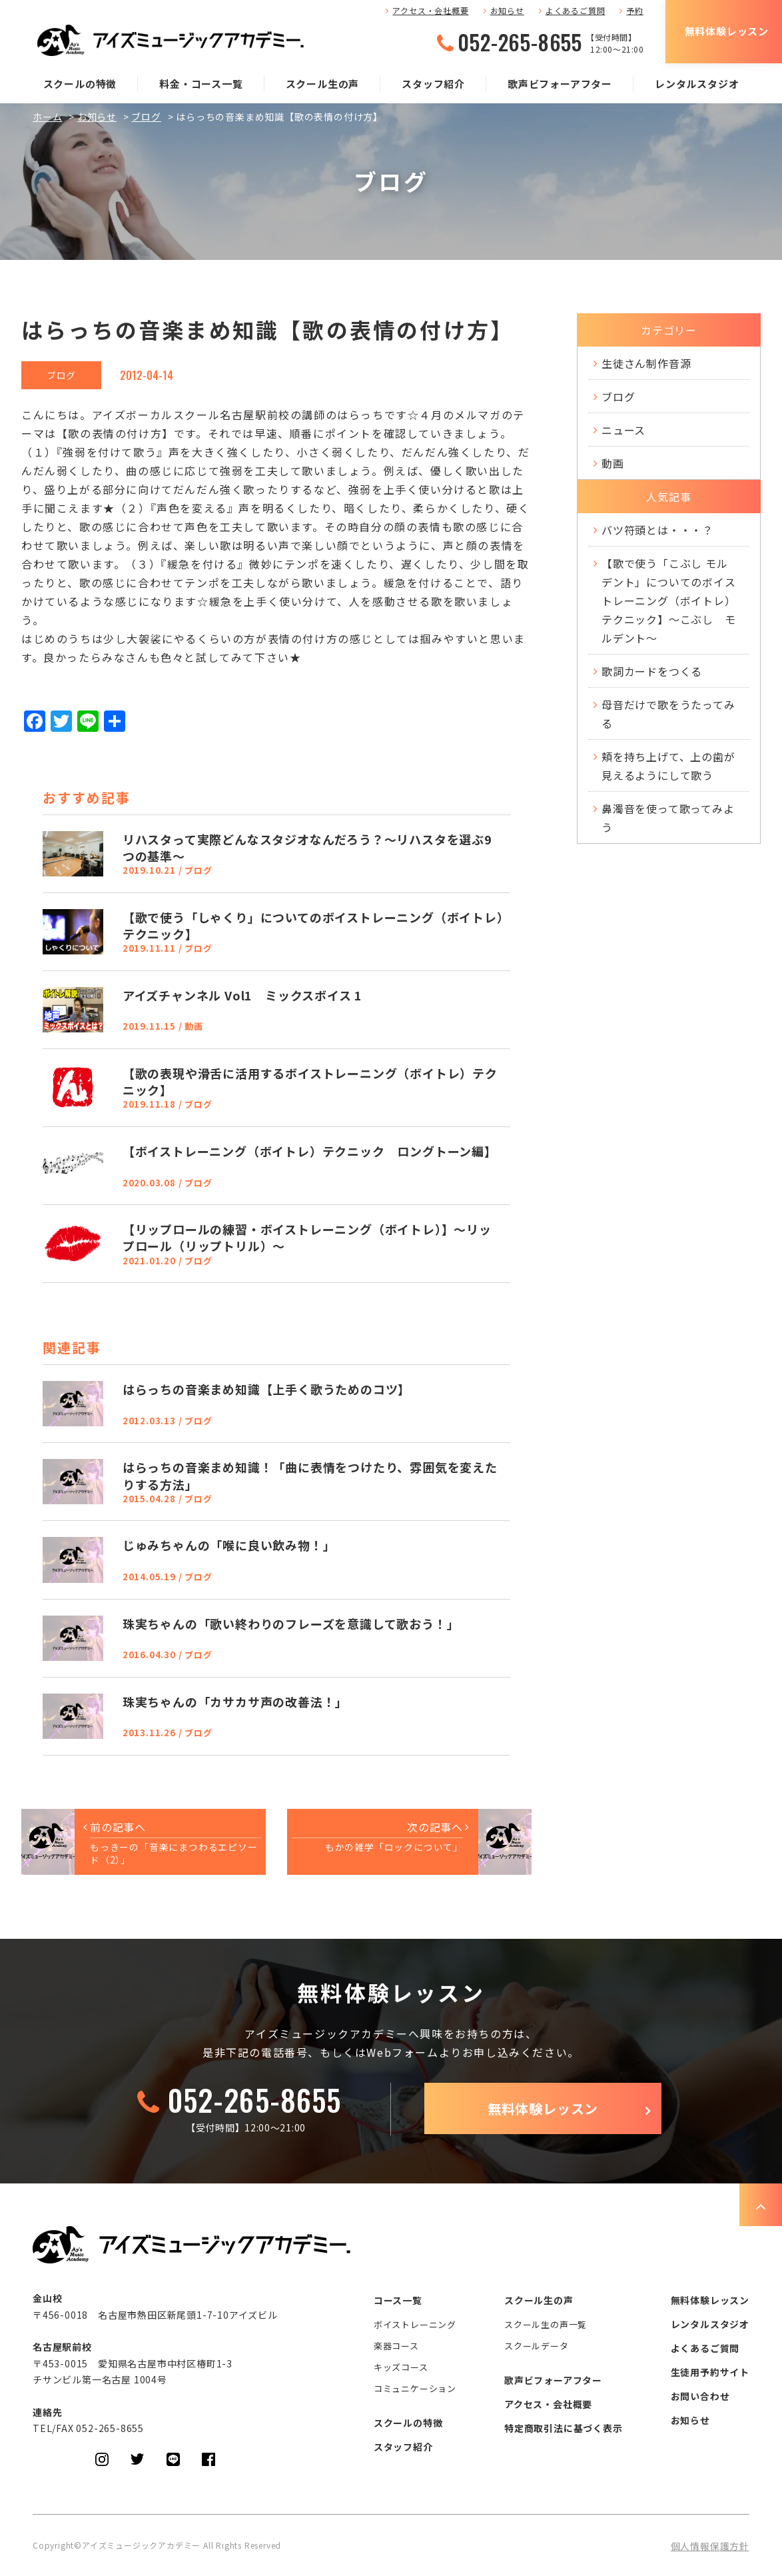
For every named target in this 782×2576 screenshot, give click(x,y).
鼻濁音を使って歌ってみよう (668, 817)
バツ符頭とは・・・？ (657, 530)
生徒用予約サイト (710, 2372)
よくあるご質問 (575, 10)
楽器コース (396, 2345)
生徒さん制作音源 (646, 363)
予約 (634, 10)
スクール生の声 (323, 84)
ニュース (623, 430)
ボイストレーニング (415, 2324)
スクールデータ (536, 2345)
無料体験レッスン (727, 31)
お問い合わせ (700, 2396)
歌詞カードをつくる (651, 671)
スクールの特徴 (80, 84)
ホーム (47, 116)
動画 (612, 463)
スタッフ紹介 (433, 84)
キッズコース (401, 2367)
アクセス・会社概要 (430, 10)
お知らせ (507, 10)
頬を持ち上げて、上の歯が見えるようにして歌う (668, 765)
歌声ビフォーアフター (560, 84)
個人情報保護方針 (710, 2546)
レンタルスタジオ (697, 84)
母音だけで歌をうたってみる (668, 713)
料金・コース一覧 (200, 84)
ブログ (146, 116)
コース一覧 (398, 2300)
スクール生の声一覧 (545, 2324)
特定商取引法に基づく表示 (563, 2428)
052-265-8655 (520, 42)
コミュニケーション (415, 2388)
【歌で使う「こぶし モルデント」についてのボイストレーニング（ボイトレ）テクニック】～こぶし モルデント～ (668, 600)
